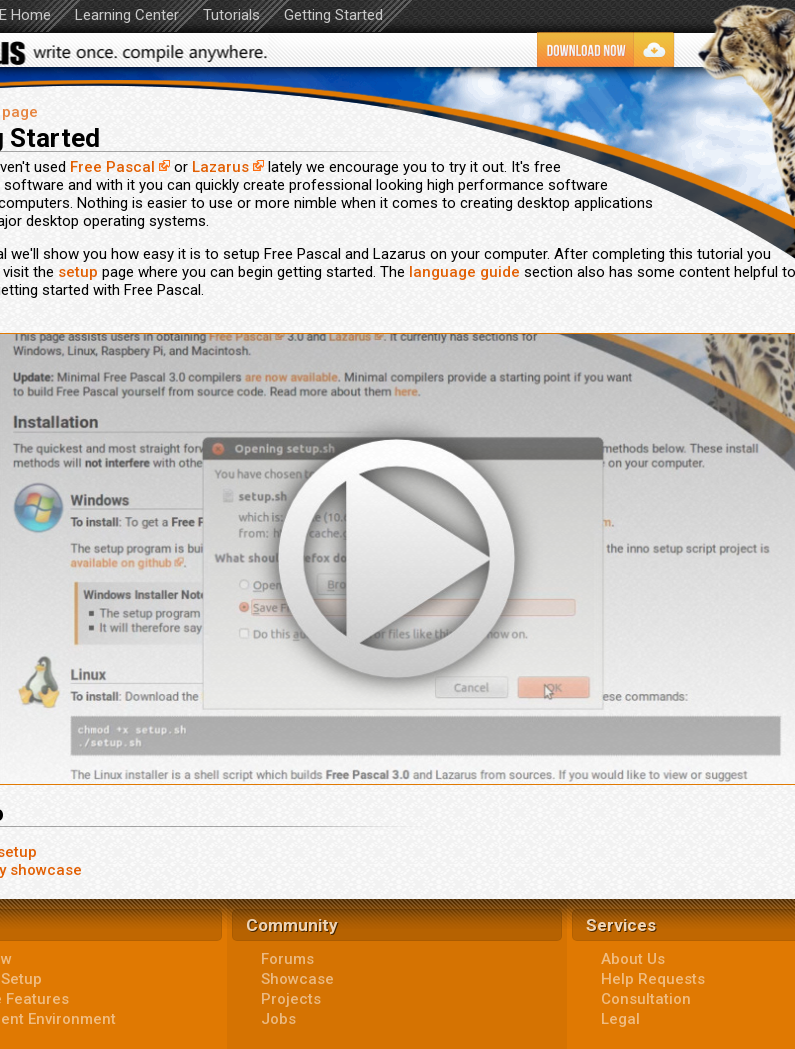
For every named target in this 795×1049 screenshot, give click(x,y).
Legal (620, 1019)
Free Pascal (112, 167)
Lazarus (220, 167)
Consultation (646, 999)
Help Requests (653, 979)
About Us (633, 959)
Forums (287, 959)
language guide (464, 272)
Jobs (278, 1019)
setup (78, 272)
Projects (291, 999)
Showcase (297, 979)
